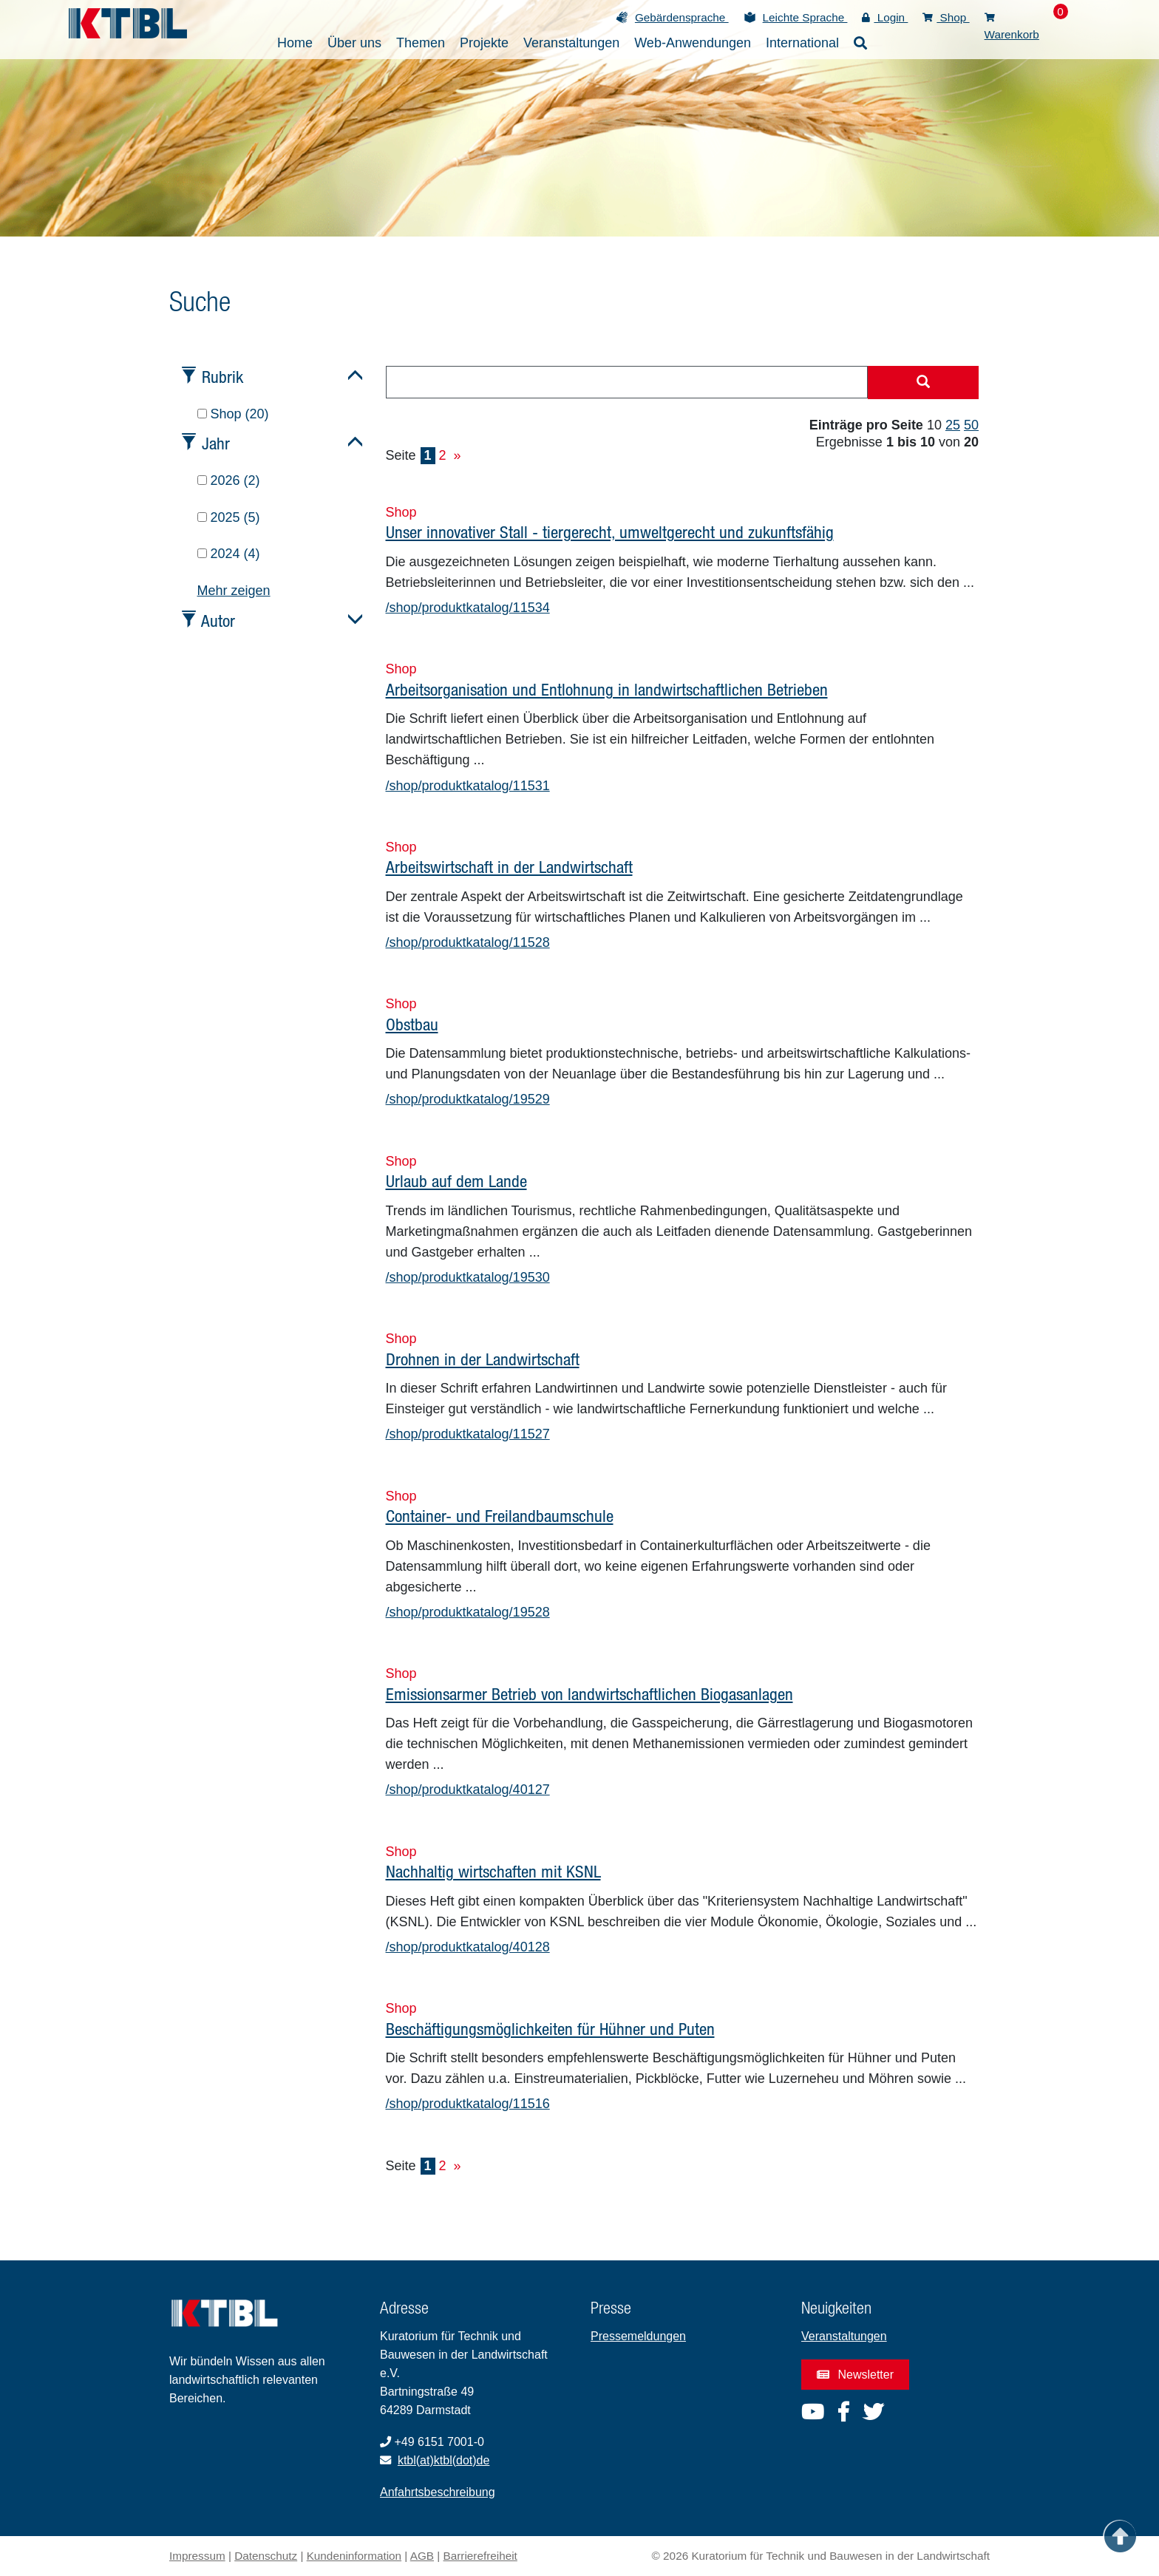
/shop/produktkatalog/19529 (468, 1099)
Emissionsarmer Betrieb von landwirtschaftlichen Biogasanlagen (589, 1694)
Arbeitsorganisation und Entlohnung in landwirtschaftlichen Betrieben (607, 689)
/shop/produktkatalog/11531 (468, 785)
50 (971, 425)
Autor (218, 621)
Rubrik (222, 377)
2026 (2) (228, 480)
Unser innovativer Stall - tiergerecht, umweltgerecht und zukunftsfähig (610, 532)
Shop (945, 17)
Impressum (197, 2555)
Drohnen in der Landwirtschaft (483, 1359)
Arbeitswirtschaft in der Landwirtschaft (509, 867)
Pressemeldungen (638, 2336)
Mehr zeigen (234, 590)
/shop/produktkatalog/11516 (468, 2103)
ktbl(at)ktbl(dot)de (444, 2460)
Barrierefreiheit (480, 2555)
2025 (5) (228, 517)
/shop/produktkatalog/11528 (468, 942)
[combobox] (627, 382)
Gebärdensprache (682, 17)
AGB (422, 2555)
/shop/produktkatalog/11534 (468, 607)
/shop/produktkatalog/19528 (468, 1612)
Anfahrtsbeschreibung (437, 2492)
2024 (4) (228, 553)
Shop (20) (233, 414)
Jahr (216, 443)
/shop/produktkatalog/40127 (468, 1789)
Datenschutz (265, 2555)
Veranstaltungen (844, 2336)
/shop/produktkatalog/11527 (468, 1434)
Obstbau (412, 1024)
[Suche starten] (923, 383)
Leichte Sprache (805, 17)
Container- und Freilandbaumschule (500, 1516)
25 (952, 425)
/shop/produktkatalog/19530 (468, 1277)
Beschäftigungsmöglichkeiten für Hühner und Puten (550, 2029)
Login (885, 17)
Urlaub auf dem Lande (456, 1181)
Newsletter (855, 2375)
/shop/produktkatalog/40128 (468, 1947)
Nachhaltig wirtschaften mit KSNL (493, 1871)
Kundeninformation (354, 2555)
